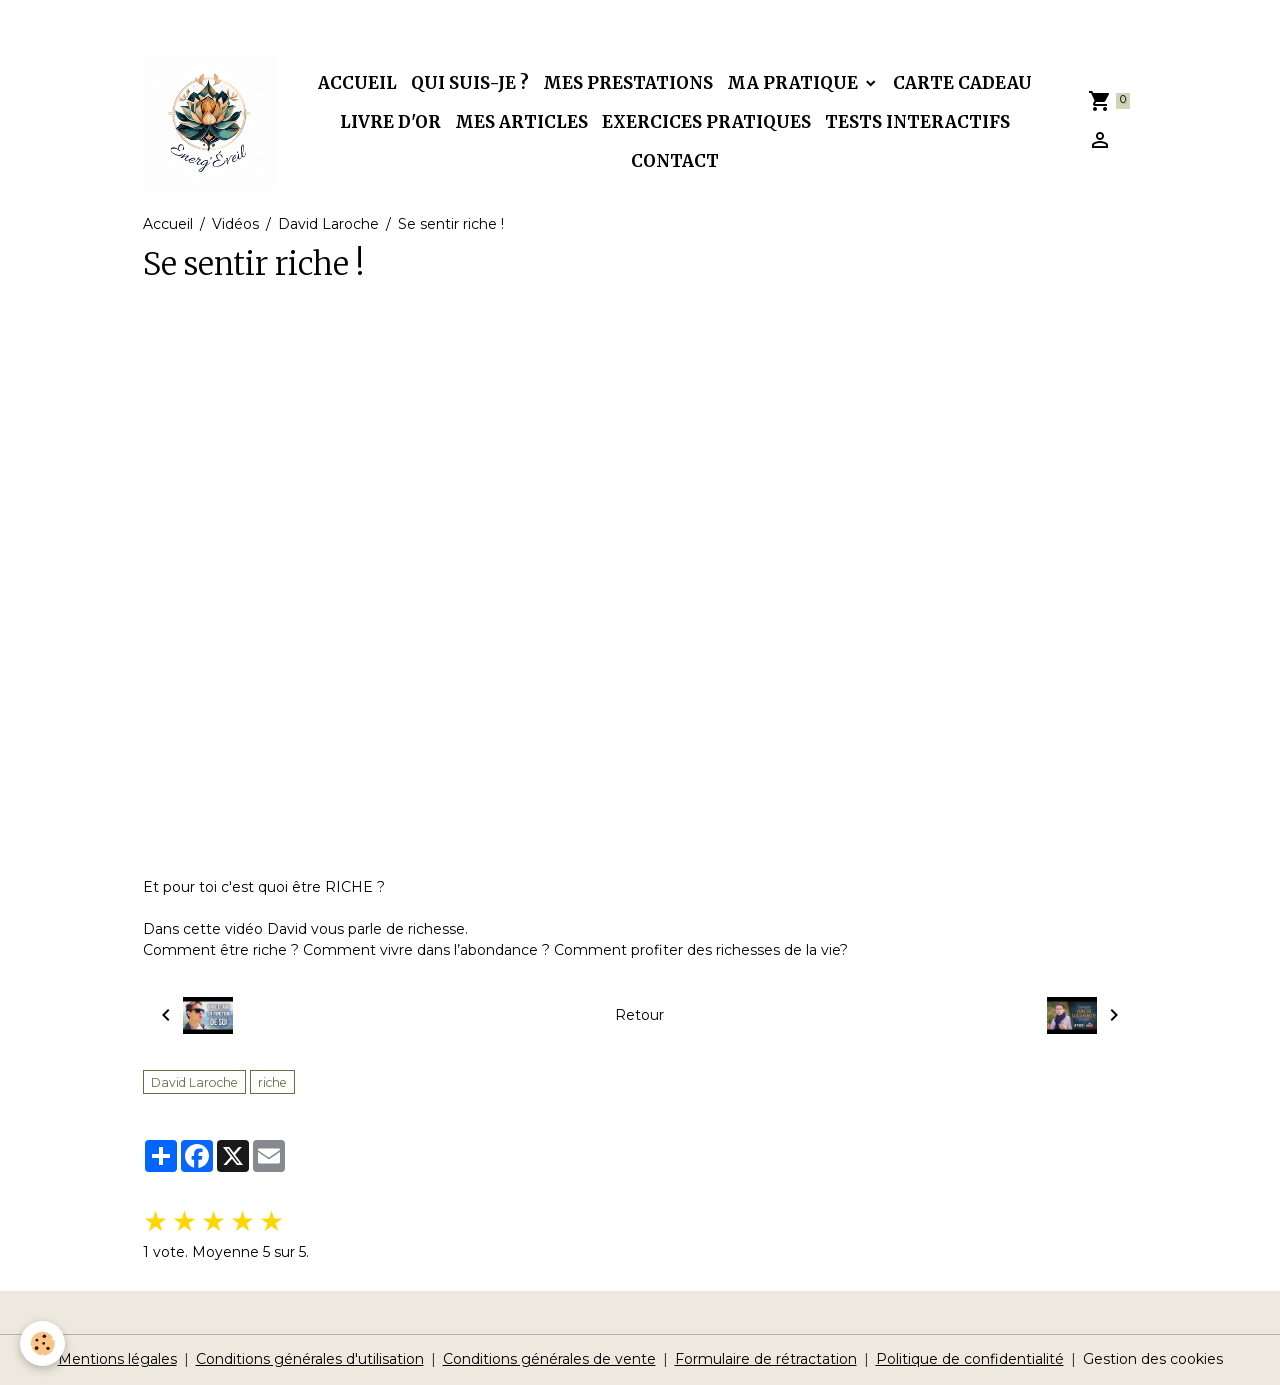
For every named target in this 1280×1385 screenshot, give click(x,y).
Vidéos (235, 224)
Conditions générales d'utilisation (310, 1359)
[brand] (210, 123)
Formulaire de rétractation (766, 1359)
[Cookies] (42, 1343)
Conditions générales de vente (549, 1359)
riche (272, 1082)
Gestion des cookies (1153, 1359)
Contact (675, 161)
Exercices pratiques (706, 122)
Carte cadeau (962, 83)
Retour (639, 1015)
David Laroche (328, 224)
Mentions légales (117, 1359)
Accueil (357, 83)
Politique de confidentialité (970, 1359)
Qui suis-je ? (470, 83)
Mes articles (521, 122)
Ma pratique (794, 83)
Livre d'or (390, 122)
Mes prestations (628, 83)
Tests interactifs (917, 122)
